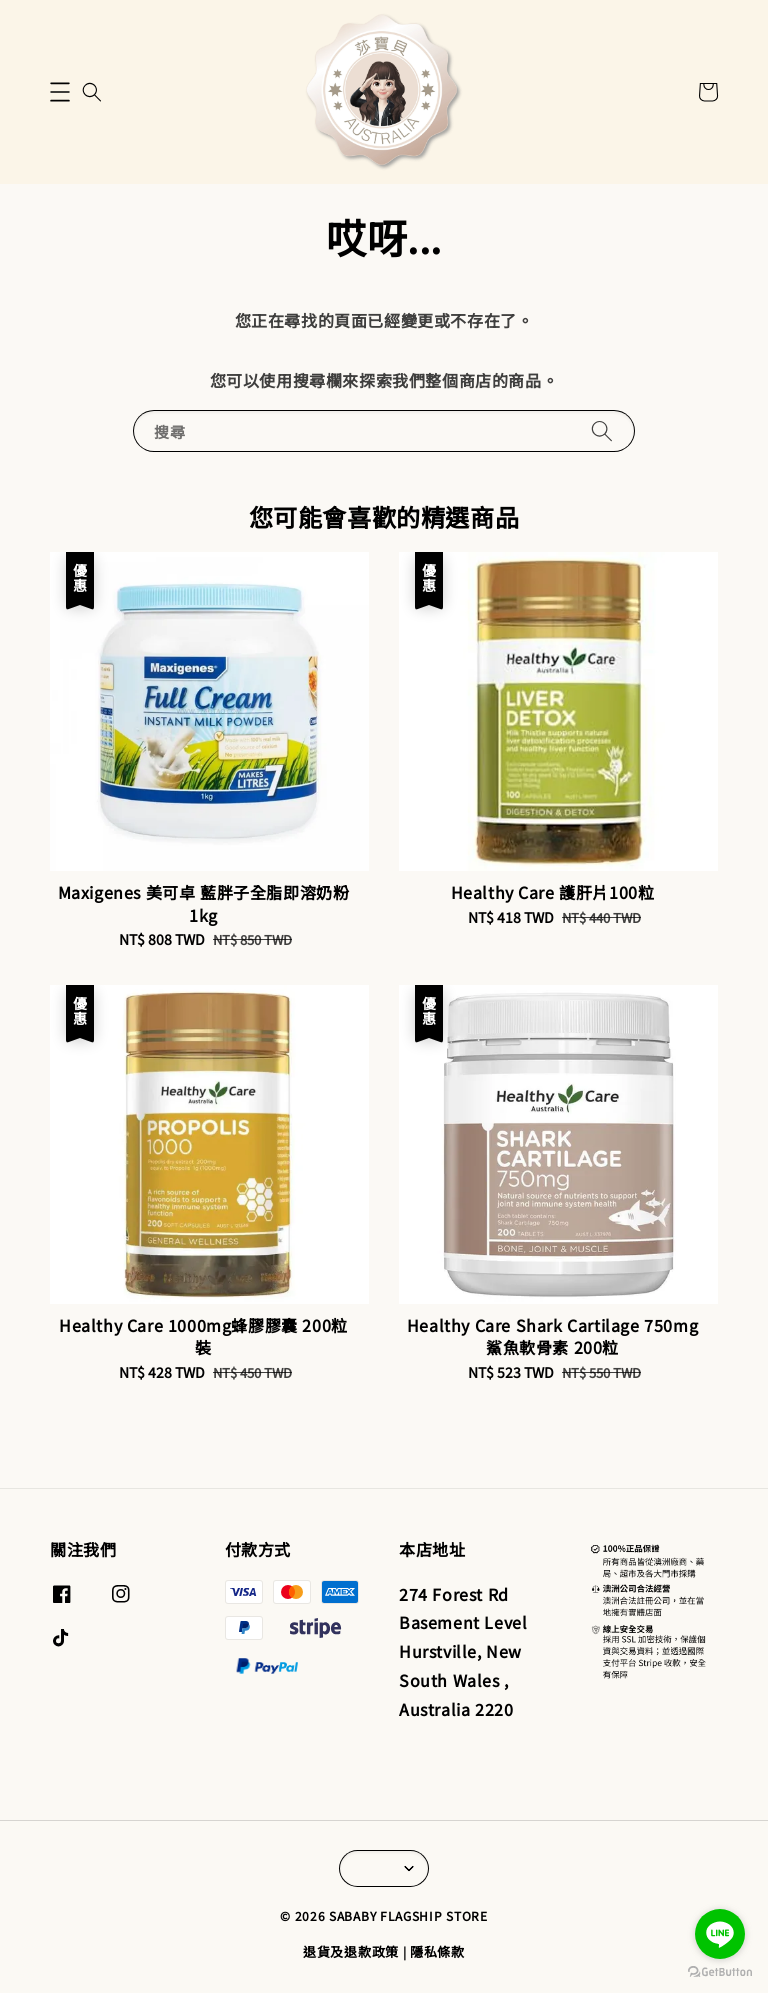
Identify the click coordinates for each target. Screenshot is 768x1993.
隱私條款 (437, 1951)
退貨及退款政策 (351, 1951)
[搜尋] (602, 430)
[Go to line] (720, 1934)
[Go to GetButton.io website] (720, 1972)
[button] (60, 92)
